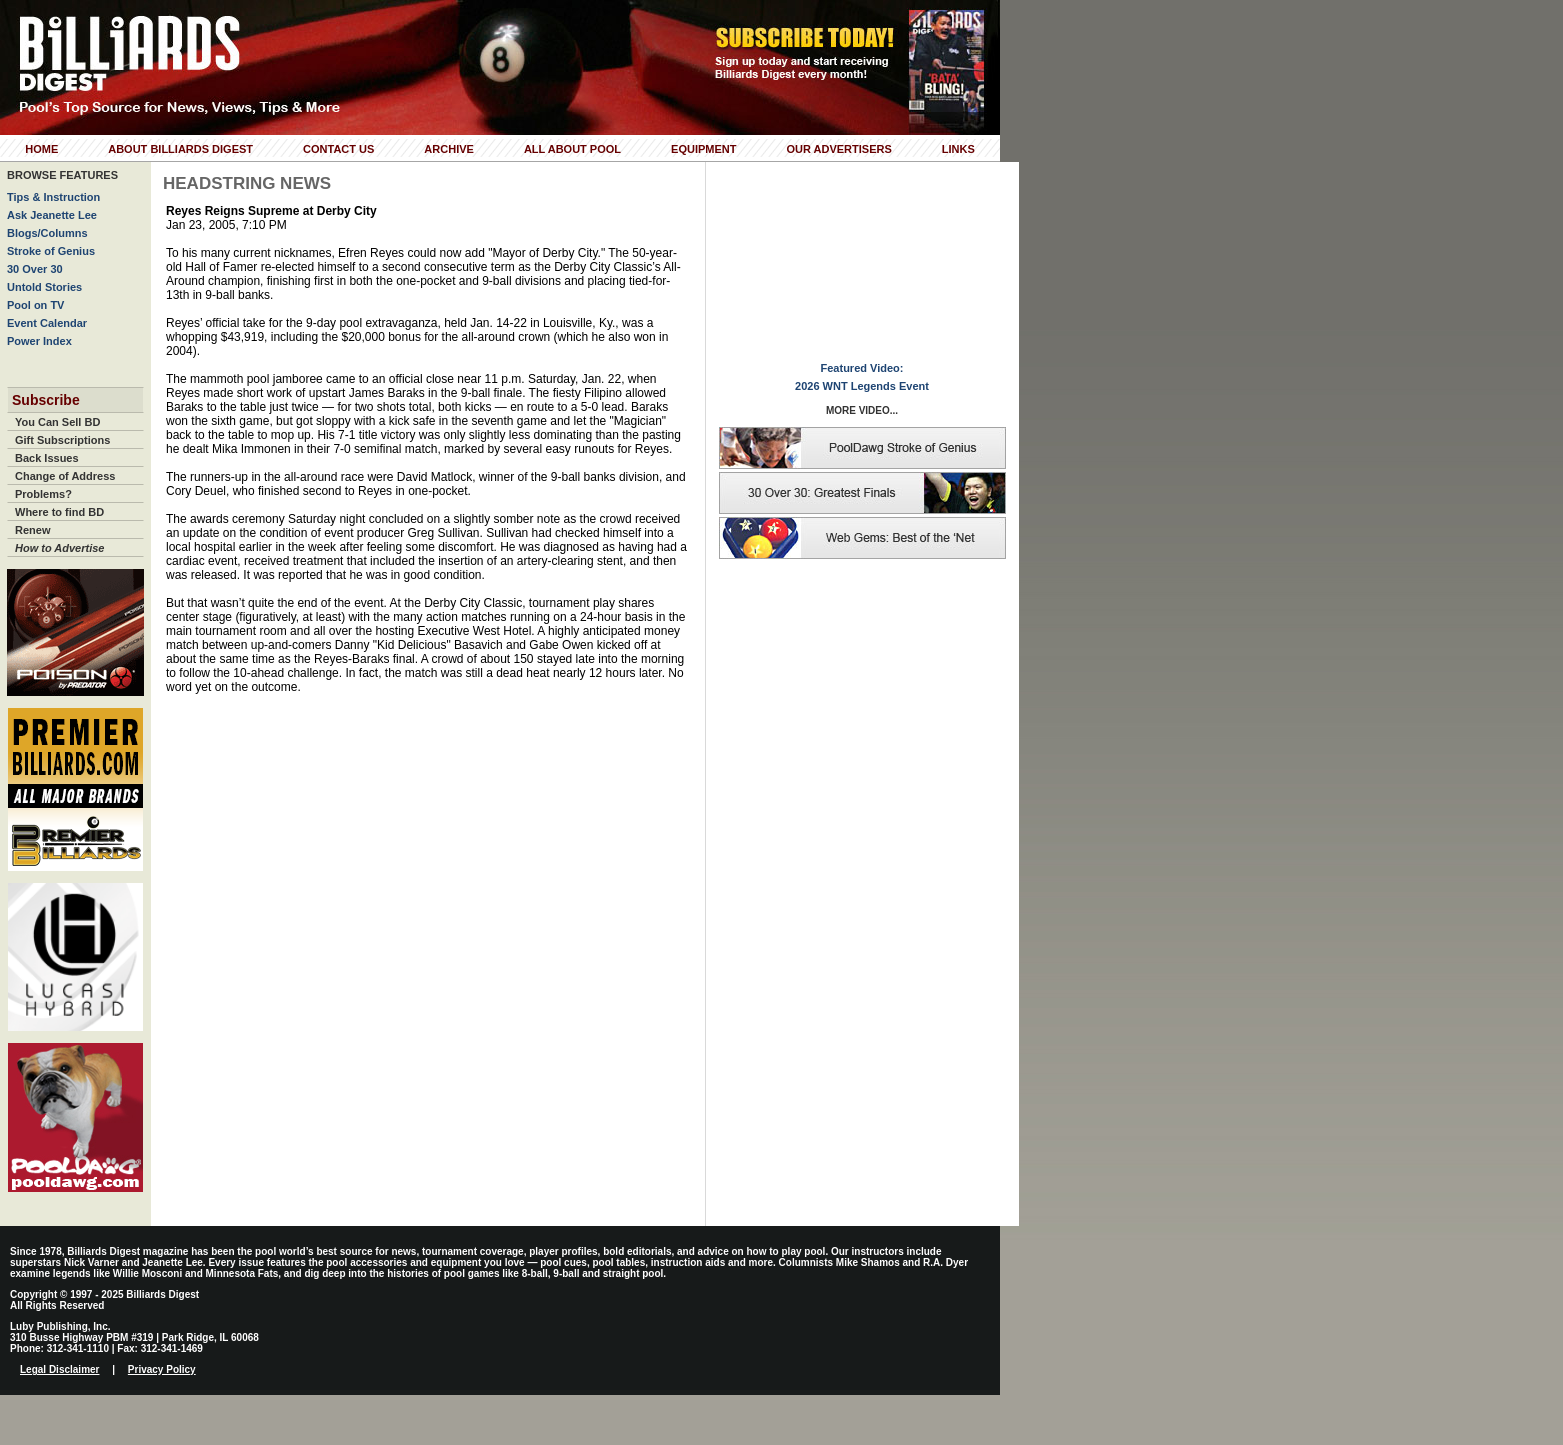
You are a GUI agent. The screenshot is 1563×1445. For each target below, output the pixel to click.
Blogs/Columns (47, 233)
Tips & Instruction (53, 197)
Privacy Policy (162, 1369)
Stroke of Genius (51, 251)
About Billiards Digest (180, 149)
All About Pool (572, 149)
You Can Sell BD (57, 422)
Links (958, 149)
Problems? (43, 494)
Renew (32, 530)
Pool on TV (35, 305)
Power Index (39, 341)
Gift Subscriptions (62, 440)
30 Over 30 (35, 269)
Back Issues (47, 458)
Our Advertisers (838, 149)
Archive (449, 149)
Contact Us (338, 149)
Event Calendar (47, 323)
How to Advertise (59, 548)
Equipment (703, 149)
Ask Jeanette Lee (52, 215)
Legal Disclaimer (59, 1369)
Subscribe (46, 400)
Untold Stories (44, 287)
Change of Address (65, 476)
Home (41, 149)
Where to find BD (59, 512)
